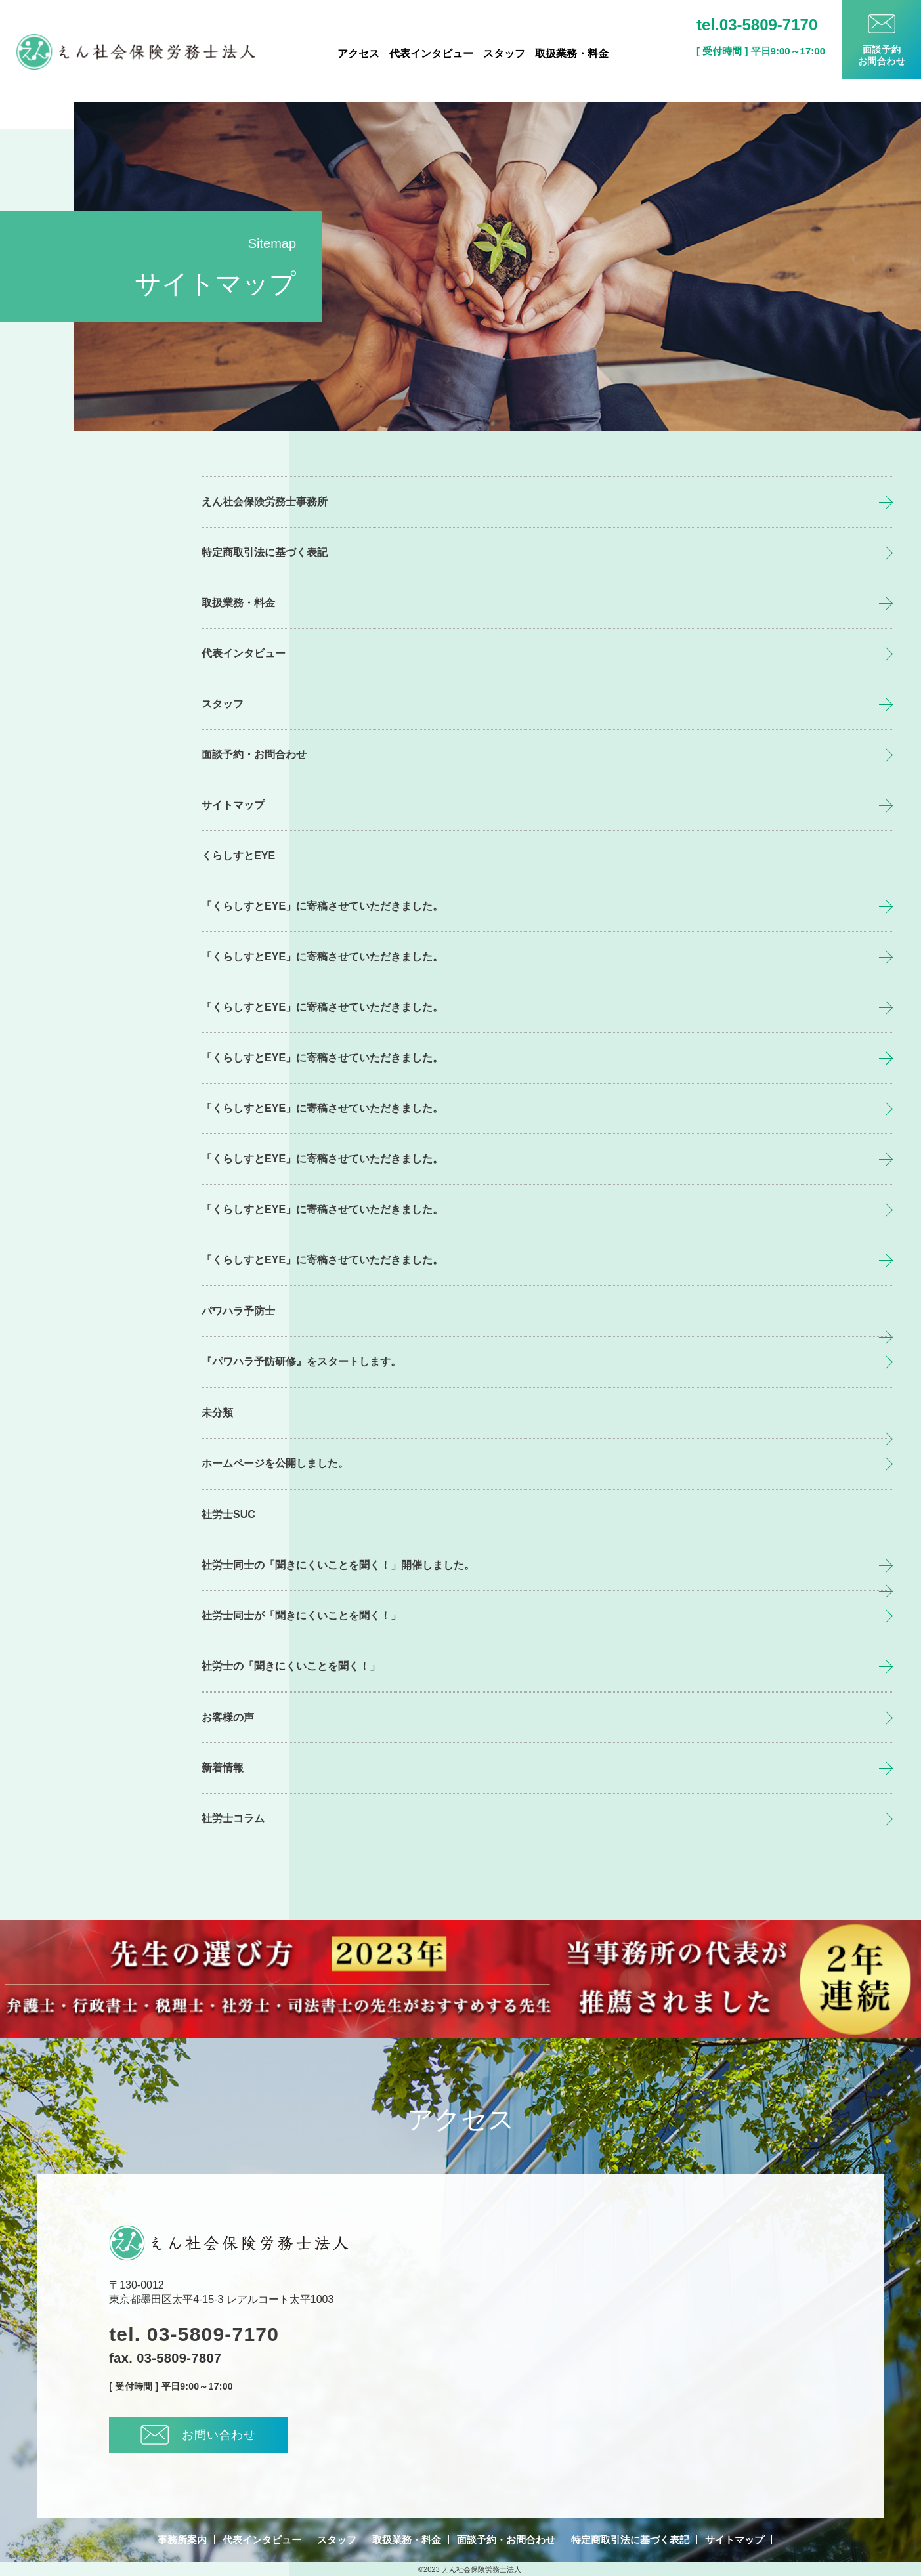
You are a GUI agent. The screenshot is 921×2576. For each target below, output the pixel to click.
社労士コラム (233, 1818)
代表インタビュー (431, 54)
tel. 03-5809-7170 (194, 2334)
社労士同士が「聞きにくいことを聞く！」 (301, 1615)
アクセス (358, 54)
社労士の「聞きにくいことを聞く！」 (291, 1666)
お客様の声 (228, 1717)
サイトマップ (233, 805)
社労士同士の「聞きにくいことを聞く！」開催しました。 (338, 1565)
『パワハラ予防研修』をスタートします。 (301, 1361)
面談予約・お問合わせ (254, 754)
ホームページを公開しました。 (275, 1463)
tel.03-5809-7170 (756, 25)
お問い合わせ (197, 2434)
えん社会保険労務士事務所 (265, 501)
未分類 (217, 1412)
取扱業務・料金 (572, 54)
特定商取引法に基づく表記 (265, 552)
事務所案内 (182, 2539)
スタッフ (504, 54)
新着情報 (223, 1767)
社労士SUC (228, 1514)
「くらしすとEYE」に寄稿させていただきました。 (322, 906)
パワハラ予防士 (238, 1311)
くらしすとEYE (238, 855)
